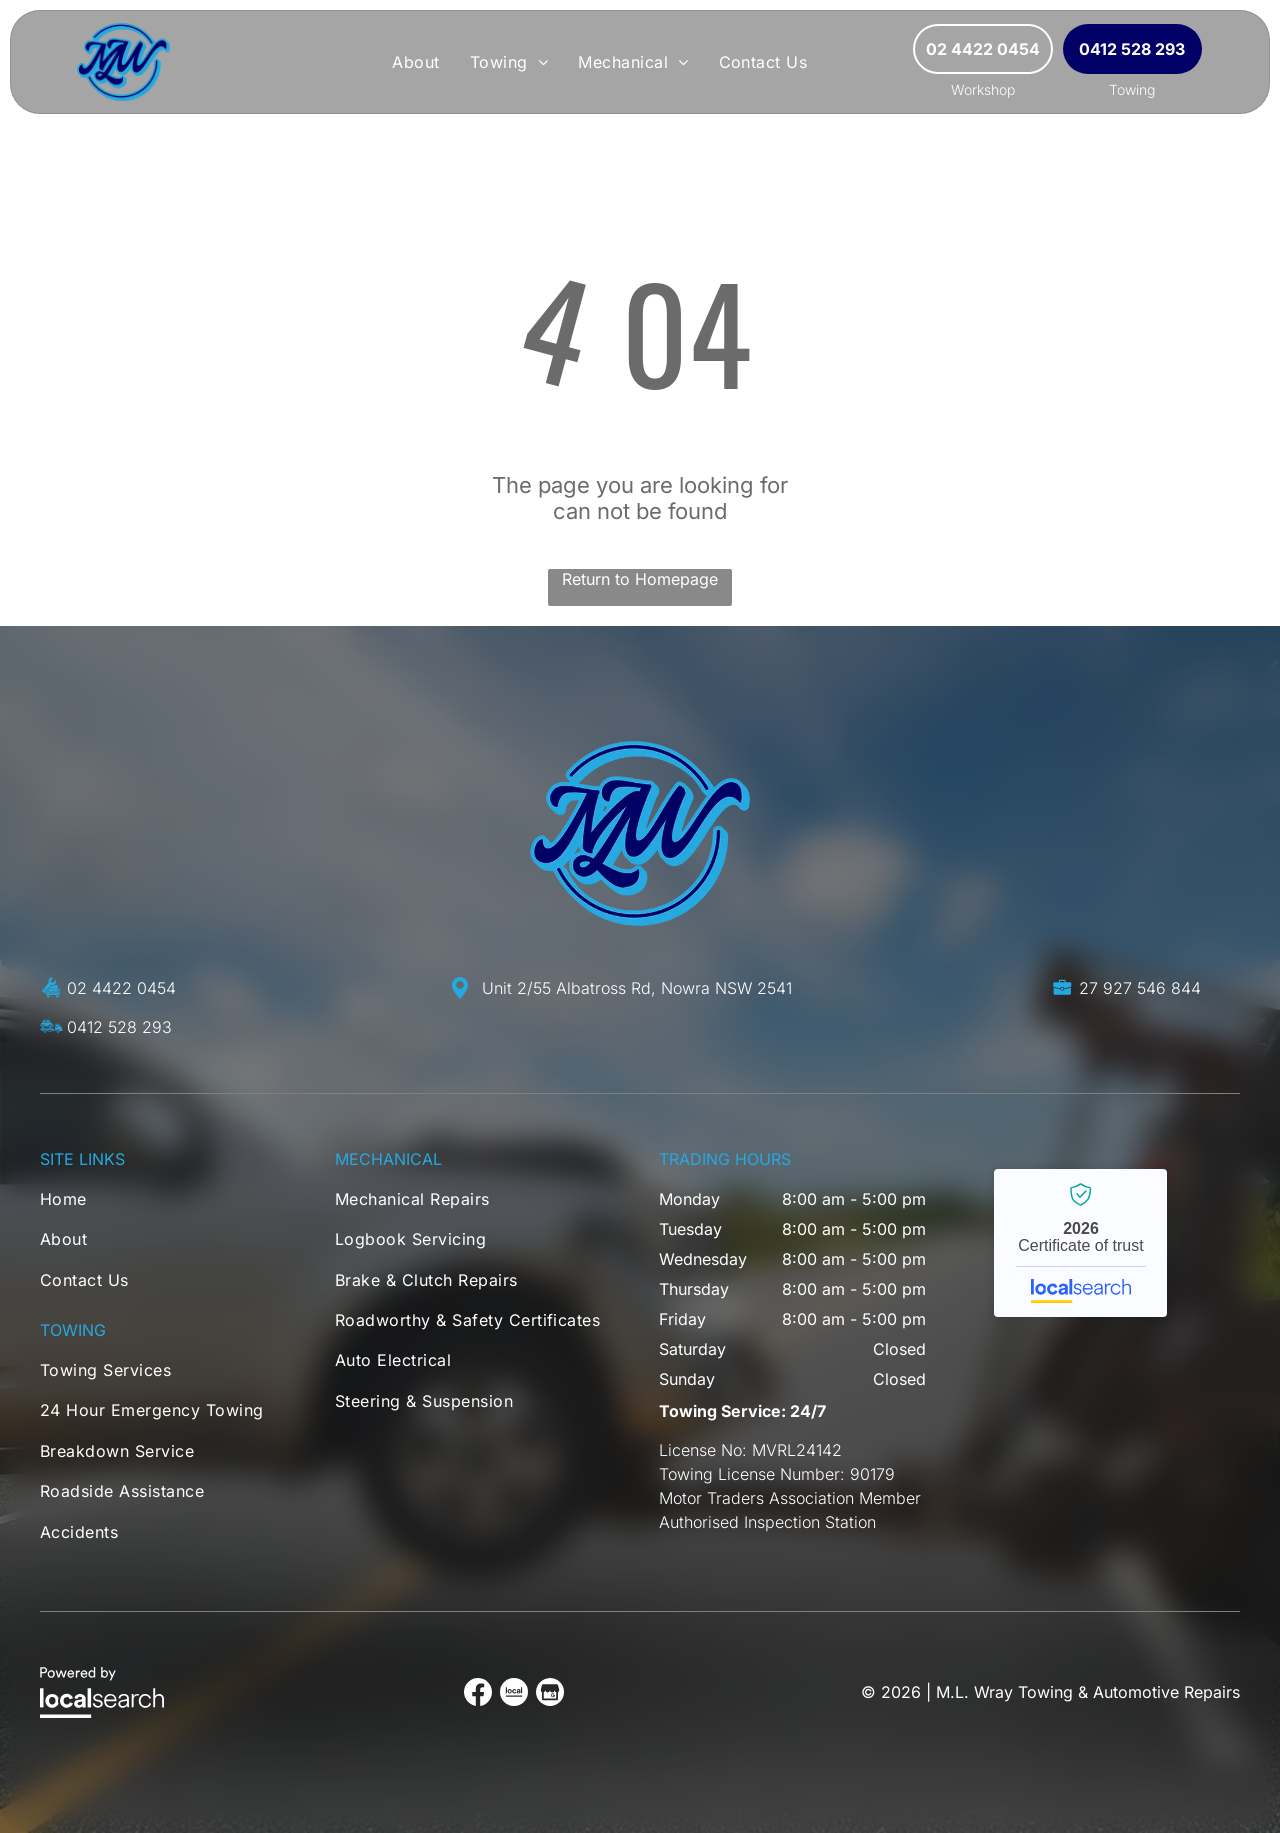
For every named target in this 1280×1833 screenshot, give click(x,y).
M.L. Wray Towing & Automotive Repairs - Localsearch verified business (1080, 1243)
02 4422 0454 (121, 988)
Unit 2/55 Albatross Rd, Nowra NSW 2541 (637, 988)
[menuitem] (415, 62)
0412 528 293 (119, 1027)
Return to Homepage (640, 579)
